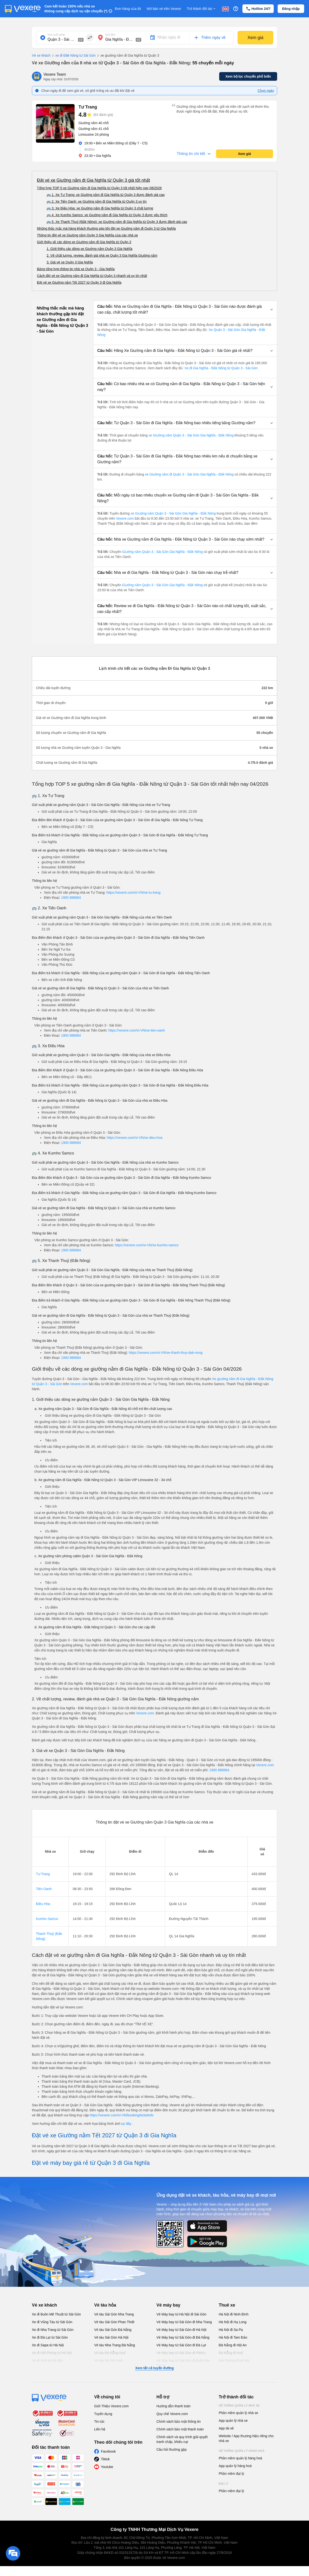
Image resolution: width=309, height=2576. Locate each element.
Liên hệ (99, 2429)
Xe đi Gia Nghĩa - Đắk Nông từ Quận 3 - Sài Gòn (221, 368)
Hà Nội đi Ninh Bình (233, 2314)
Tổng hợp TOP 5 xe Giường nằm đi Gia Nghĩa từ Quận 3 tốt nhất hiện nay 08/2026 (99, 188)
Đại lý (223, 2483)
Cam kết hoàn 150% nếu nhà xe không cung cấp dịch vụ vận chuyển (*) (75, 8)
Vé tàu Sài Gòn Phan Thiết (114, 2322)
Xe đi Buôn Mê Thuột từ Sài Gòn (56, 2314)
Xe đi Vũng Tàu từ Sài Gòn (52, 2322)
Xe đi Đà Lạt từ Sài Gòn (50, 2337)
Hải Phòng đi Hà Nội (234, 2360)
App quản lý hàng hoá (235, 2466)
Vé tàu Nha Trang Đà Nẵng (114, 2345)
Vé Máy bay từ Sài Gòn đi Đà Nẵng (182, 2337)
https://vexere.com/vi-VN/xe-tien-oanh (136, 1030)
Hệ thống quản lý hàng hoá (242, 2451)
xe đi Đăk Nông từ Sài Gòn (73, 55)
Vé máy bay (168, 2305)
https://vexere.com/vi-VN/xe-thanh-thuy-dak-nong (166, 1353)
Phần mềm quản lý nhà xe (238, 2413)
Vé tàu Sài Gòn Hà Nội (111, 2337)
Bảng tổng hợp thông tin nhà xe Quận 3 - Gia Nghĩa (76, 269)
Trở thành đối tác (201, 9)
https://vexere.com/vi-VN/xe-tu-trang (133, 892)
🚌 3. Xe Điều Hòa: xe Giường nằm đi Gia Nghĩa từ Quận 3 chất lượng (100, 208)
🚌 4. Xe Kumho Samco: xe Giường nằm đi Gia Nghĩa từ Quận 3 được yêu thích (107, 215)
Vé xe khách (41, 55)
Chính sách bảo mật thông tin (178, 2421)
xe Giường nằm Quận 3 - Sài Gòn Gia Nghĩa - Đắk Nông (190, 435)
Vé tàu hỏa (105, 2305)
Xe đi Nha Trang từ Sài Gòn (52, 2330)
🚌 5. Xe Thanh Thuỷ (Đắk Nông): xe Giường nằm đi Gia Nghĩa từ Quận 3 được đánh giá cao (117, 222)
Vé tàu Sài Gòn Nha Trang (114, 2314)
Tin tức (99, 2421)
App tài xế (226, 2428)
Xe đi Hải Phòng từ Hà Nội (52, 2353)
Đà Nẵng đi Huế (231, 2353)
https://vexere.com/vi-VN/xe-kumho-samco (147, 1245)
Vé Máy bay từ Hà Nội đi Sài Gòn (181, 2314)
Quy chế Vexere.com (172, 2414)
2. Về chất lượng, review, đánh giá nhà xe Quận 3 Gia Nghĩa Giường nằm (102, 255)
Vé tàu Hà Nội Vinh (108, 2360)
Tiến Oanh (44, 1889)
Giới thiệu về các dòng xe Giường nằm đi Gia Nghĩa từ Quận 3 (84, 242)
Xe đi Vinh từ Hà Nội (47, 2360)
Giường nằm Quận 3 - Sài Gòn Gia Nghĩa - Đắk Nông (162, 552)
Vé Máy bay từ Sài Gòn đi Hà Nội (181, 2330)
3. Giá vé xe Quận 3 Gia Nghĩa (70, 262)
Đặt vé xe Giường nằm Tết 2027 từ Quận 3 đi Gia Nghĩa (79, 282)
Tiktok (105, 2459)
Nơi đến (110, 34)
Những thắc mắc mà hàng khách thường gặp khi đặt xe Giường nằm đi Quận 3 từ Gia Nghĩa (106, 228)
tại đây (126, 2124)
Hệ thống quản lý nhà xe (239, 2405)
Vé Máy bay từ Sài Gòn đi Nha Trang (184, 2322)
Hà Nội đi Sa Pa (231, 2330)
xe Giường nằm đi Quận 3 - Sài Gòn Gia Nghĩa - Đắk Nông (189, 474)
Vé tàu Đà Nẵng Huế (110, 2353)
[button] (185, 309)
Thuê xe (227, 2305)
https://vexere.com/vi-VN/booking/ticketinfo (122, 2115)
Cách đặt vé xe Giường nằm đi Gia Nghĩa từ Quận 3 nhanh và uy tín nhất (92, 276)
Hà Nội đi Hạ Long (232, 2322)
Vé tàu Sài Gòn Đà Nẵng (112, 2330)
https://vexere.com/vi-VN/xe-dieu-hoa (134, 1138)
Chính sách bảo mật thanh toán (180, 2429)
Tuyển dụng (103, 2414)
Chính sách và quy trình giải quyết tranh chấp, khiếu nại (182, 2439)
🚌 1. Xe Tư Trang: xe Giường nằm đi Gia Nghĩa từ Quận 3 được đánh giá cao (106, 195)
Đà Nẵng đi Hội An (233, 2345)
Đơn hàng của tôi (128, 9)
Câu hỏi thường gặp (171, 2449)
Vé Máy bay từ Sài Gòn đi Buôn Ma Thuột (183, 2363)
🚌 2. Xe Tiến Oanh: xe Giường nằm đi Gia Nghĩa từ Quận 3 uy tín (97, 201)
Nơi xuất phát (56, 34)
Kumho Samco (47, 1919)
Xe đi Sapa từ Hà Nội (48, 2345)
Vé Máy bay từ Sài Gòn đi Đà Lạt (181, 2345)
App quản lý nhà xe (233, 2420)
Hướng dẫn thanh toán (173, 2406)
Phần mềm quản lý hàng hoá (240, 2458)
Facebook (108, 2451)
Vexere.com (125, 518)
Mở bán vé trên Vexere (164, 9)
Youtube (107, 2467)
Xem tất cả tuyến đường (154, 2368)
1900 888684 (71, 897)
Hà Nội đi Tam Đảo (233, 2337)
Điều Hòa (43, 1904)
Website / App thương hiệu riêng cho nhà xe (246, 2438)
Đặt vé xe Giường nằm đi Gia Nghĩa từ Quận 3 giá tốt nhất (93, 180)
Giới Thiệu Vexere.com (111, 2406)
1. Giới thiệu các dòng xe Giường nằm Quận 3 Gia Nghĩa (89, 249)
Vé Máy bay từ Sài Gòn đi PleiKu (181, 2353)
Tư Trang (43, 1874)
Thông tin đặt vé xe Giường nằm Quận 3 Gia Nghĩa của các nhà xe (87, 235)
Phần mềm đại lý (231, 2473)
